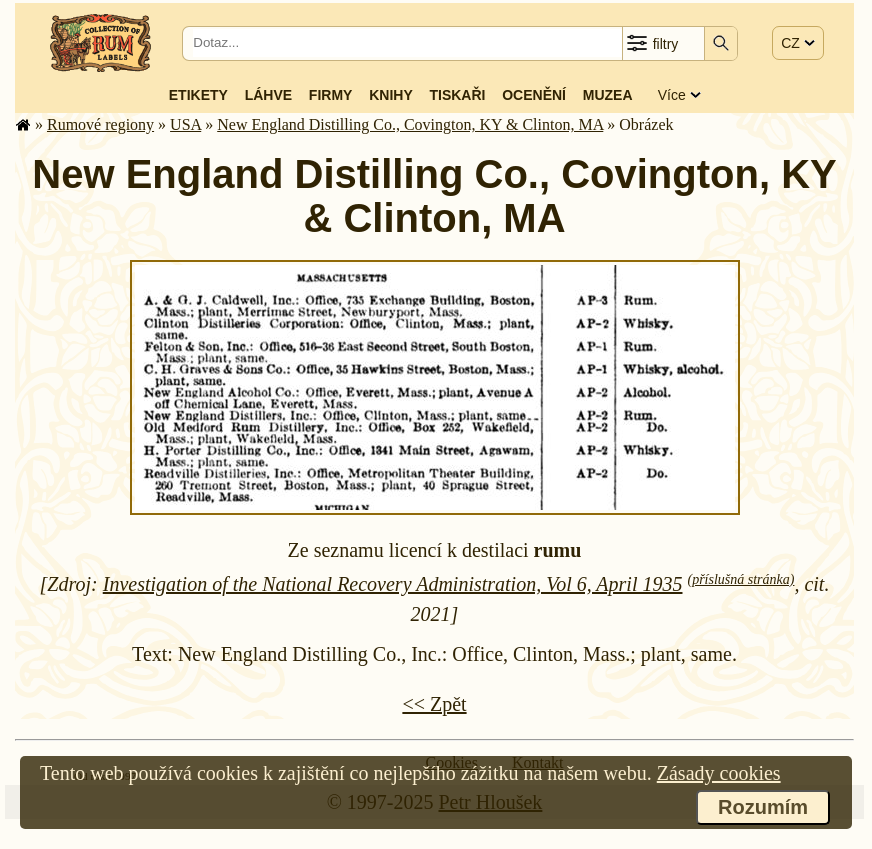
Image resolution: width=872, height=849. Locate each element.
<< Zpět (434, 704)
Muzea (608, 95)
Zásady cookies (719, 773)
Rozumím (763, 807)
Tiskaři (457, 95)
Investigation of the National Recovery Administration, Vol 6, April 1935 (393, 584)
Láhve (268, 95)
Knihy (391, 95)
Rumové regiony (100, 124)
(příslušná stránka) (740, 579)
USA (185, 124)
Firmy (331, 95)
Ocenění (534, 95)
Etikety (198, 95)
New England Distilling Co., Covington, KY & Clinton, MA (410, 124)
